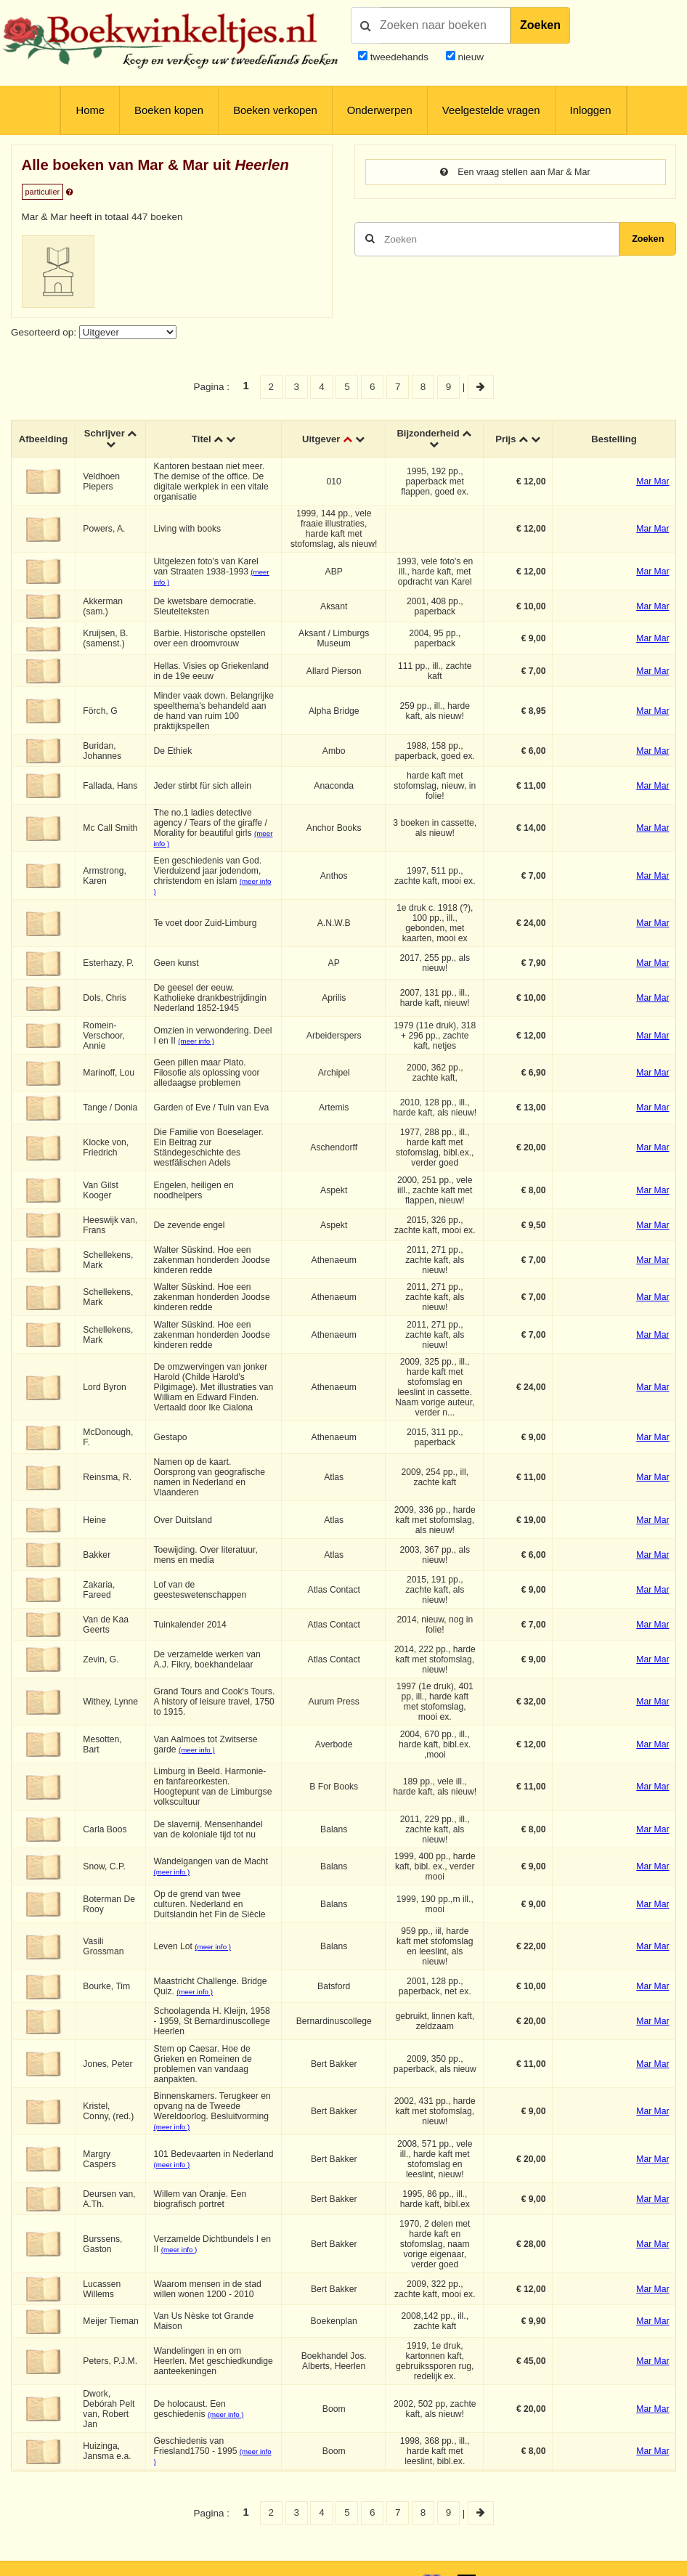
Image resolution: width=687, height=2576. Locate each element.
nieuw (469, 57)
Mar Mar (652, 482)
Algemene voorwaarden (519, 2555)
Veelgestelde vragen (491, 110)
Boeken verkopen (275, 110)
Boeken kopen (168, 110)
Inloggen (590, 110)
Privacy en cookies (602, 2555)
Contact (658, 2555)
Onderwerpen (379, 110)
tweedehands (399, 57)
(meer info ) (198, 1042)
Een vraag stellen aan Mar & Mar (515, 172)
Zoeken (540, 25)
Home (90, 110)
